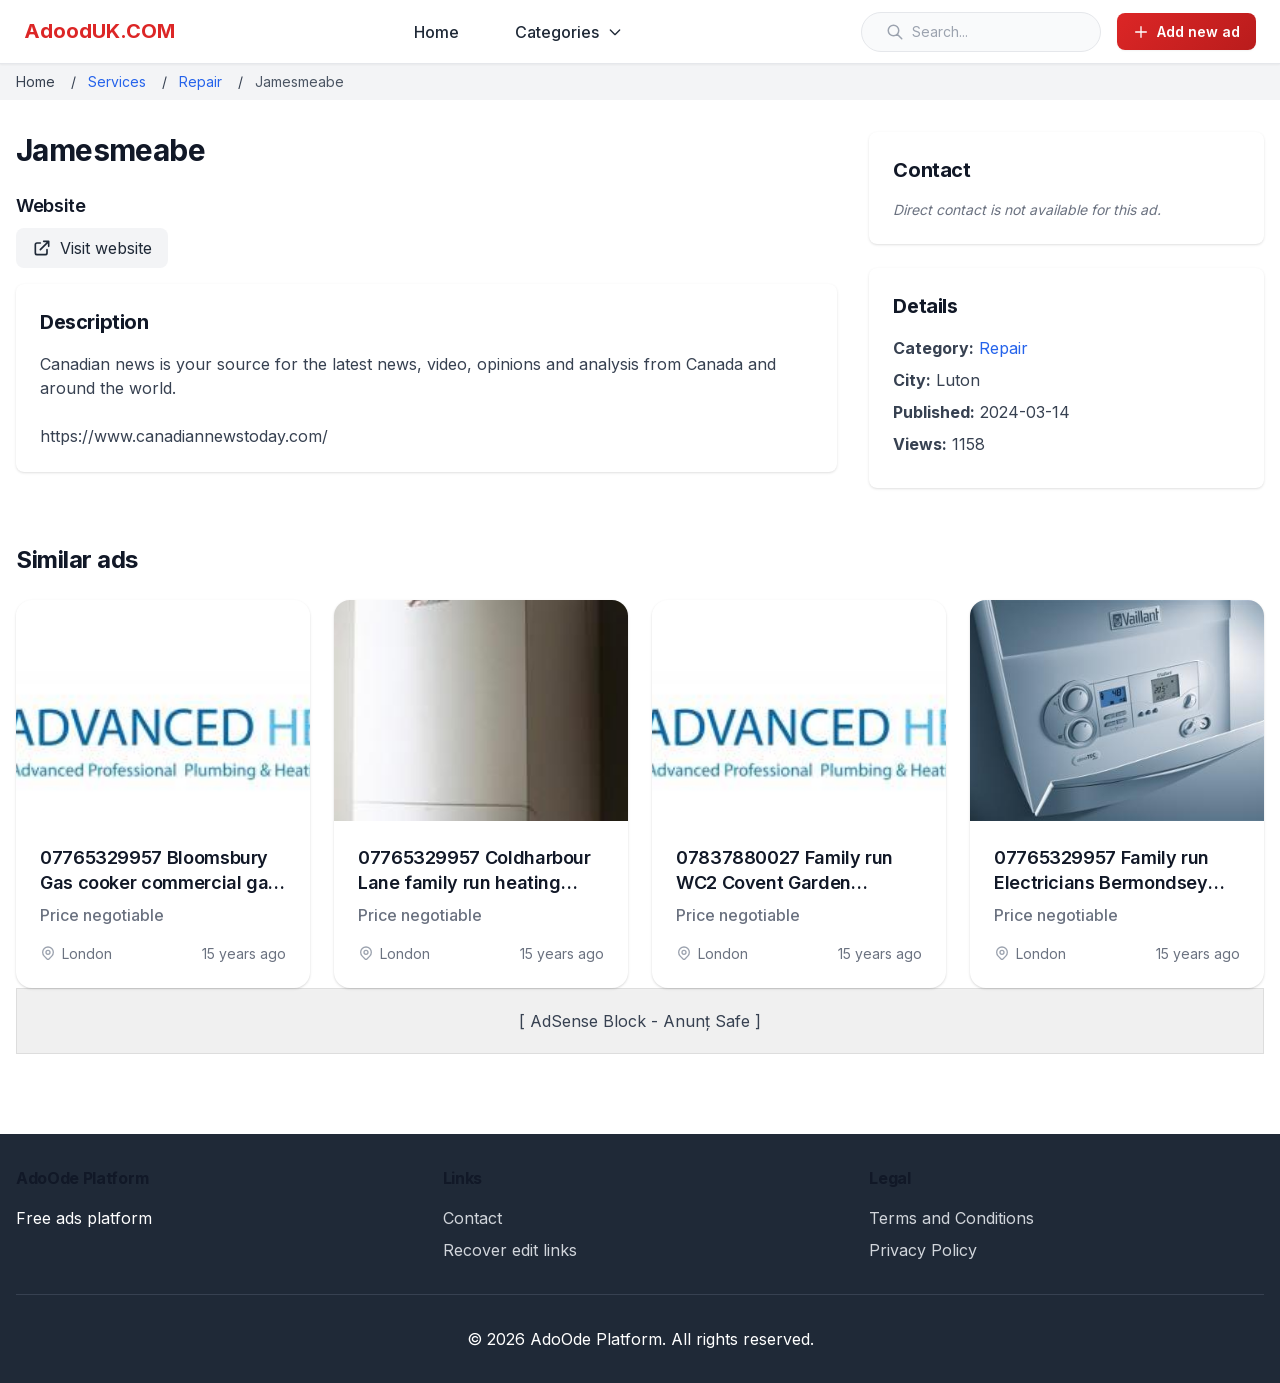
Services (117, 81)
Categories (569, 32)
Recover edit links (510, 1250)
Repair (200, 81)
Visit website (92, 248)
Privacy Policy (923, 1250)
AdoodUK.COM (99, 31)
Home (436, 32)
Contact (472, 1218)
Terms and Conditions (951, 1218)
